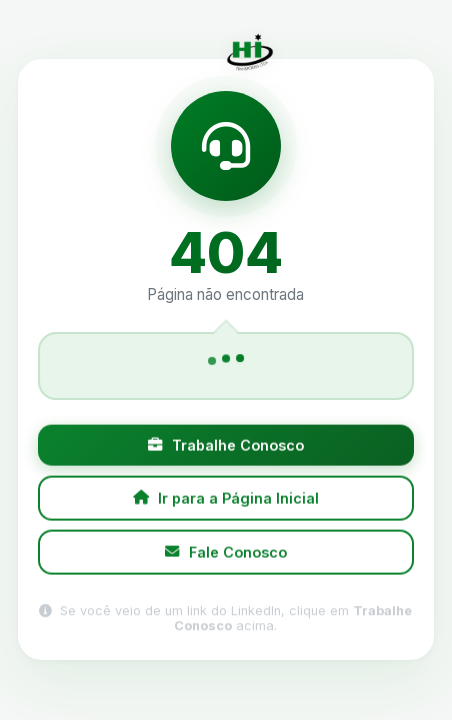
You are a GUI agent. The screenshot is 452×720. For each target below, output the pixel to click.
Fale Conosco (226, 554)
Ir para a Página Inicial (226, 499)
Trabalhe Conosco (226, 447)
